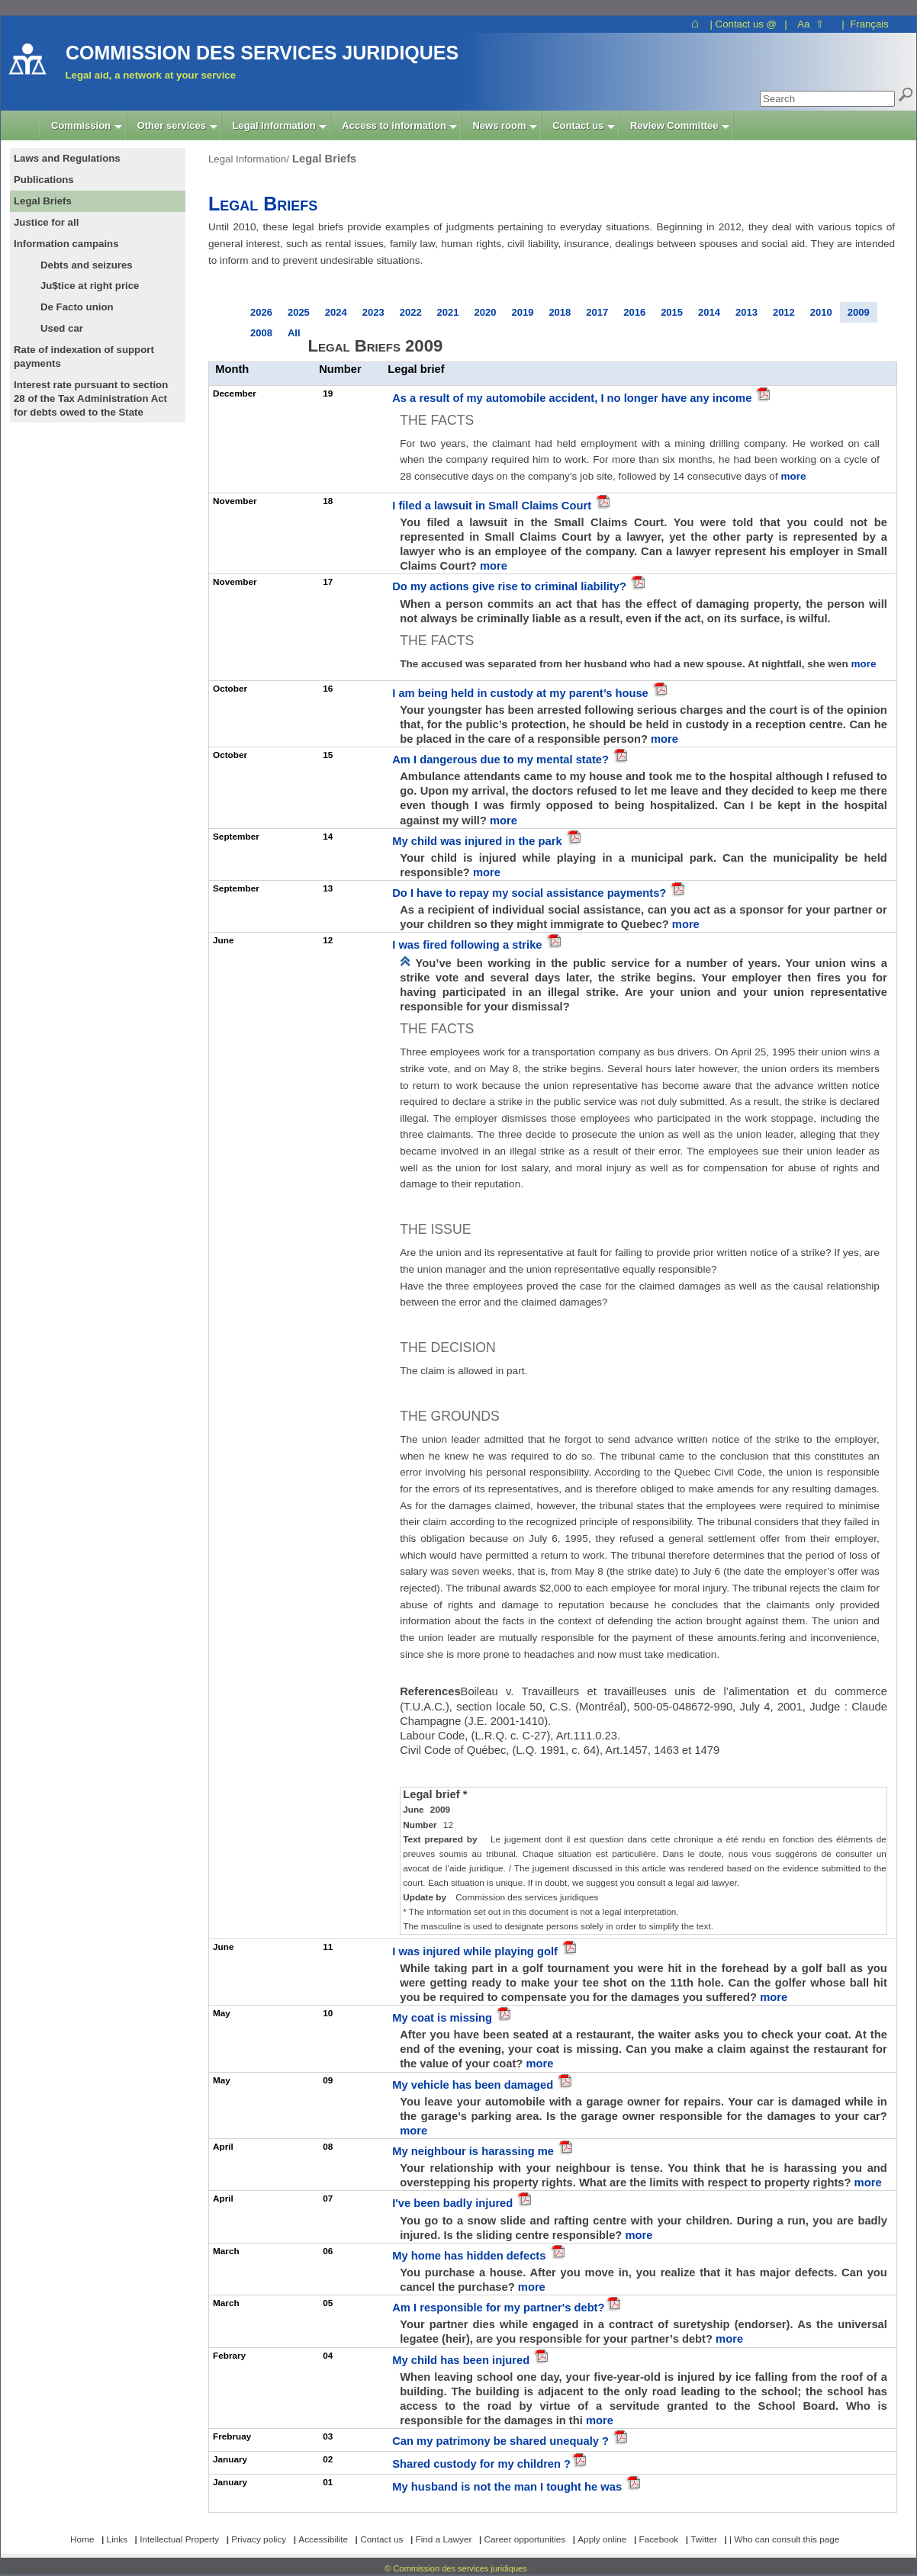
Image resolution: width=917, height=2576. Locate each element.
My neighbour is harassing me (474, 2151)
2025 (299, 312)
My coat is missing (443, 2018)
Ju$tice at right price (89, 285)
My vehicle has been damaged (474, 2085)
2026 (261, 312)
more (793, 476)
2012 (784, 312)
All (294, 333)
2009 (859, 312)
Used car (61, 328)
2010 (821, 312)
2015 (672, 312)
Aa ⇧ (810, 24)
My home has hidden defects (470, 2256)
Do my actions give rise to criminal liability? (510, 586)
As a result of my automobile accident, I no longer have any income (573, 398)
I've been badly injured (454, 2203)
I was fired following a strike (468, 945)
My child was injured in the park (478, 841)
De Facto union (77, 307)
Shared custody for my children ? (481, 2464)
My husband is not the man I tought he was (508, 2487)
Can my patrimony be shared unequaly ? (502, 2441)
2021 (448, 312)
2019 (522, 312)
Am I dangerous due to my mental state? (502, 759)
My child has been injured (462, 2360)
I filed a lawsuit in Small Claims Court (493, 505)
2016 (634, 312)
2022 (411, 312)
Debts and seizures (86, 265)
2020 (486, 312)
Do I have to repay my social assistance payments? (530, 893)
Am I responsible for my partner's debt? (498, 2307)
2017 (597, 312)
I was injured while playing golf (476, 1951)
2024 (336, 312)
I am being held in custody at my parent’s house (522, 693)
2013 (746, 312)
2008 (261, 333)
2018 (560, 312)
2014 (709, 312)
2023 (373, 312)
